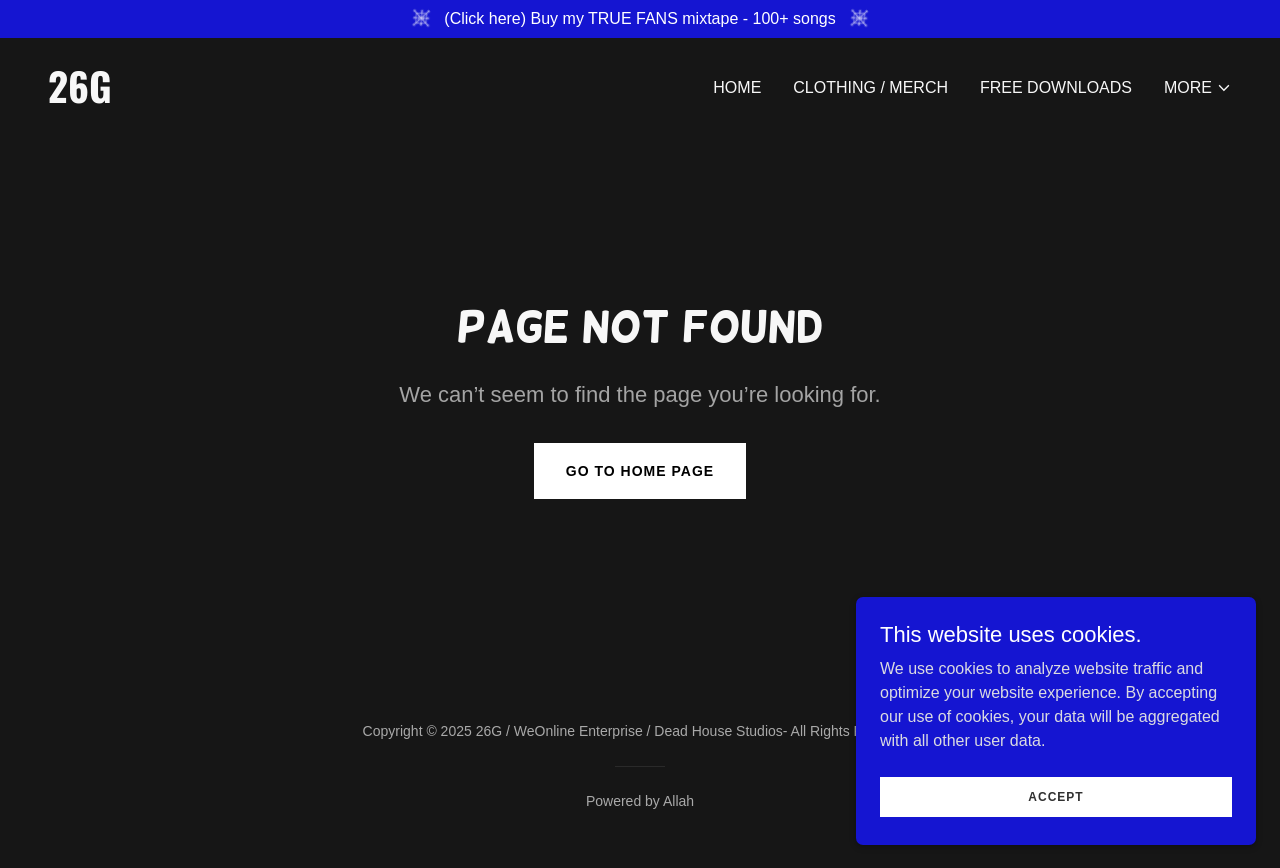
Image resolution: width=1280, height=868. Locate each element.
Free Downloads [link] (1056, 87)
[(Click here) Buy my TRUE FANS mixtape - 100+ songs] (640, 19)
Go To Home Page (640, 471)
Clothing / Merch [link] (870, 87)
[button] (1198, 88)
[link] (336, 97)
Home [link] (737, 87)
